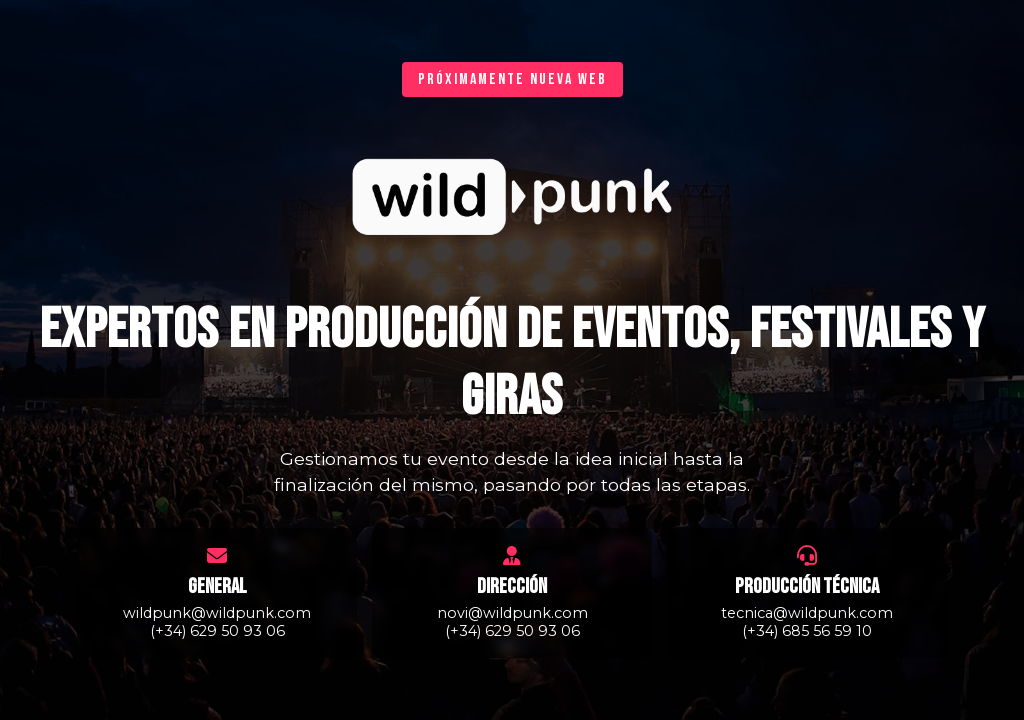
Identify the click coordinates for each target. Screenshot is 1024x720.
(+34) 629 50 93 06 (217, 631)
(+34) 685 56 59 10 (807, 631)
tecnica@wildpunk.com (807, 613)
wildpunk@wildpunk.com (217, 613)
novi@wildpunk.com (512, 613)
